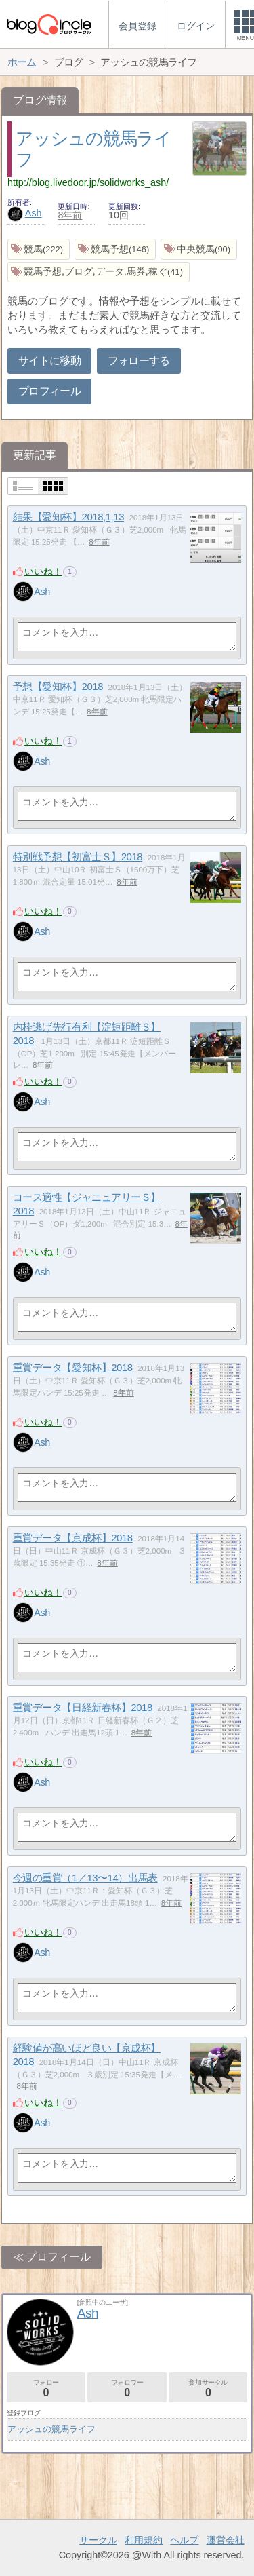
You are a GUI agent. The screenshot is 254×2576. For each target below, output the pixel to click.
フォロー (46, 2388)
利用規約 (144, 2540)
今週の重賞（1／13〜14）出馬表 (85, 1877)
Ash (24, 213)
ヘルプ (184, 2540)
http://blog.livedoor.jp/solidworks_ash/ (88, 182)
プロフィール (49, 391)
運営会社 (226, 2540)
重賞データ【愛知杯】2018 (73, 1367)
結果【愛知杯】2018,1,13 (68, 516)
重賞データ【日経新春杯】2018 (82, 1707)
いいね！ (43, 571)
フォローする (139, 360)
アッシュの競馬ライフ (51, 2429)
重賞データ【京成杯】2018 (73, 1537)
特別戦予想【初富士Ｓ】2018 (78, 856)
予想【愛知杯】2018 (58, 686)
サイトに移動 (49, 360)
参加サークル (208, 2388)
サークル (98, 2540)
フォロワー (126, 2388)
